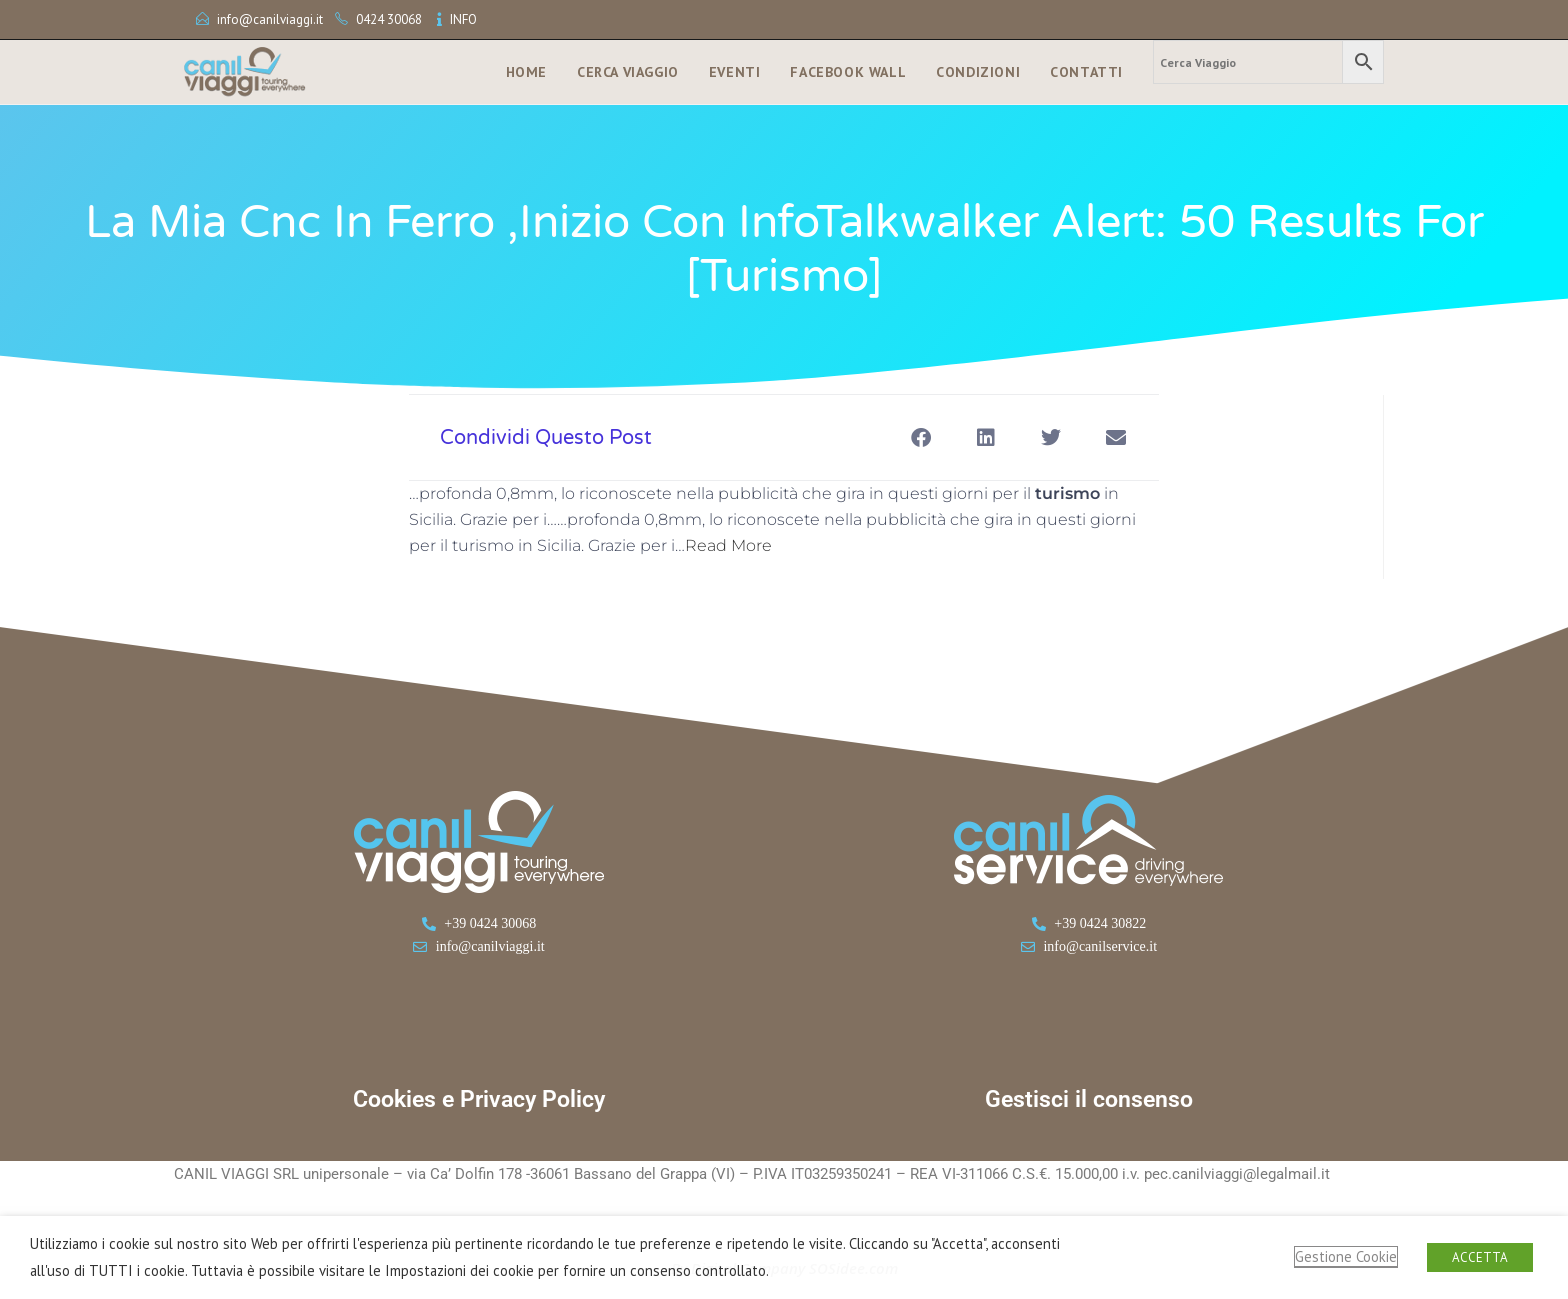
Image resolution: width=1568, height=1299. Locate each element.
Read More (728, 545)
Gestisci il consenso (1089, 1099)
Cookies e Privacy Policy (479, 1099)
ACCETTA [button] (1480, 1257)
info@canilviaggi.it (270, 19)
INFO (463, 19)
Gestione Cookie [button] (1346, 1256)
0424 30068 (389, 19)
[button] (920, 437)
